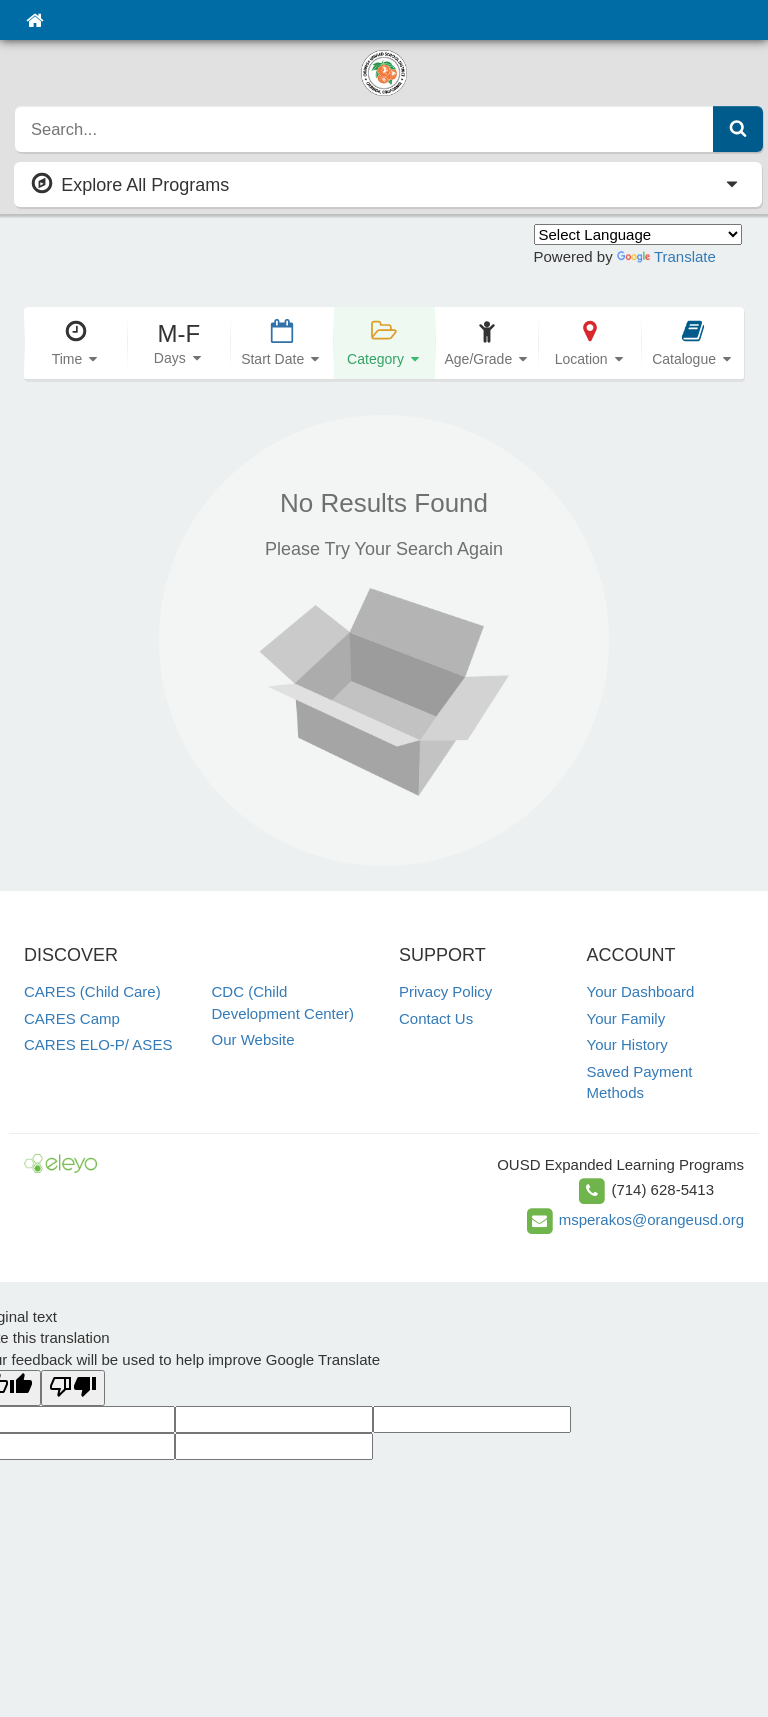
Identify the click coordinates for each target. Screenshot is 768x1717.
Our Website (253, 1039)
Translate (666, 256)
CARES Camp (72, 1018)
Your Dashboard (641, 991)
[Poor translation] (73, 1387)
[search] (364, 129)
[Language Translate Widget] (638, 234)
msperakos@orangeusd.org (651, 1219)
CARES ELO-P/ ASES (98, 1044)
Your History (627, 1044)
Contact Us (436, 1018)
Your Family (626, 1018)
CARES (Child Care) (92, 991)
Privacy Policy (445, 991)
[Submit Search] (738, 129)
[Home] (34, 20)
